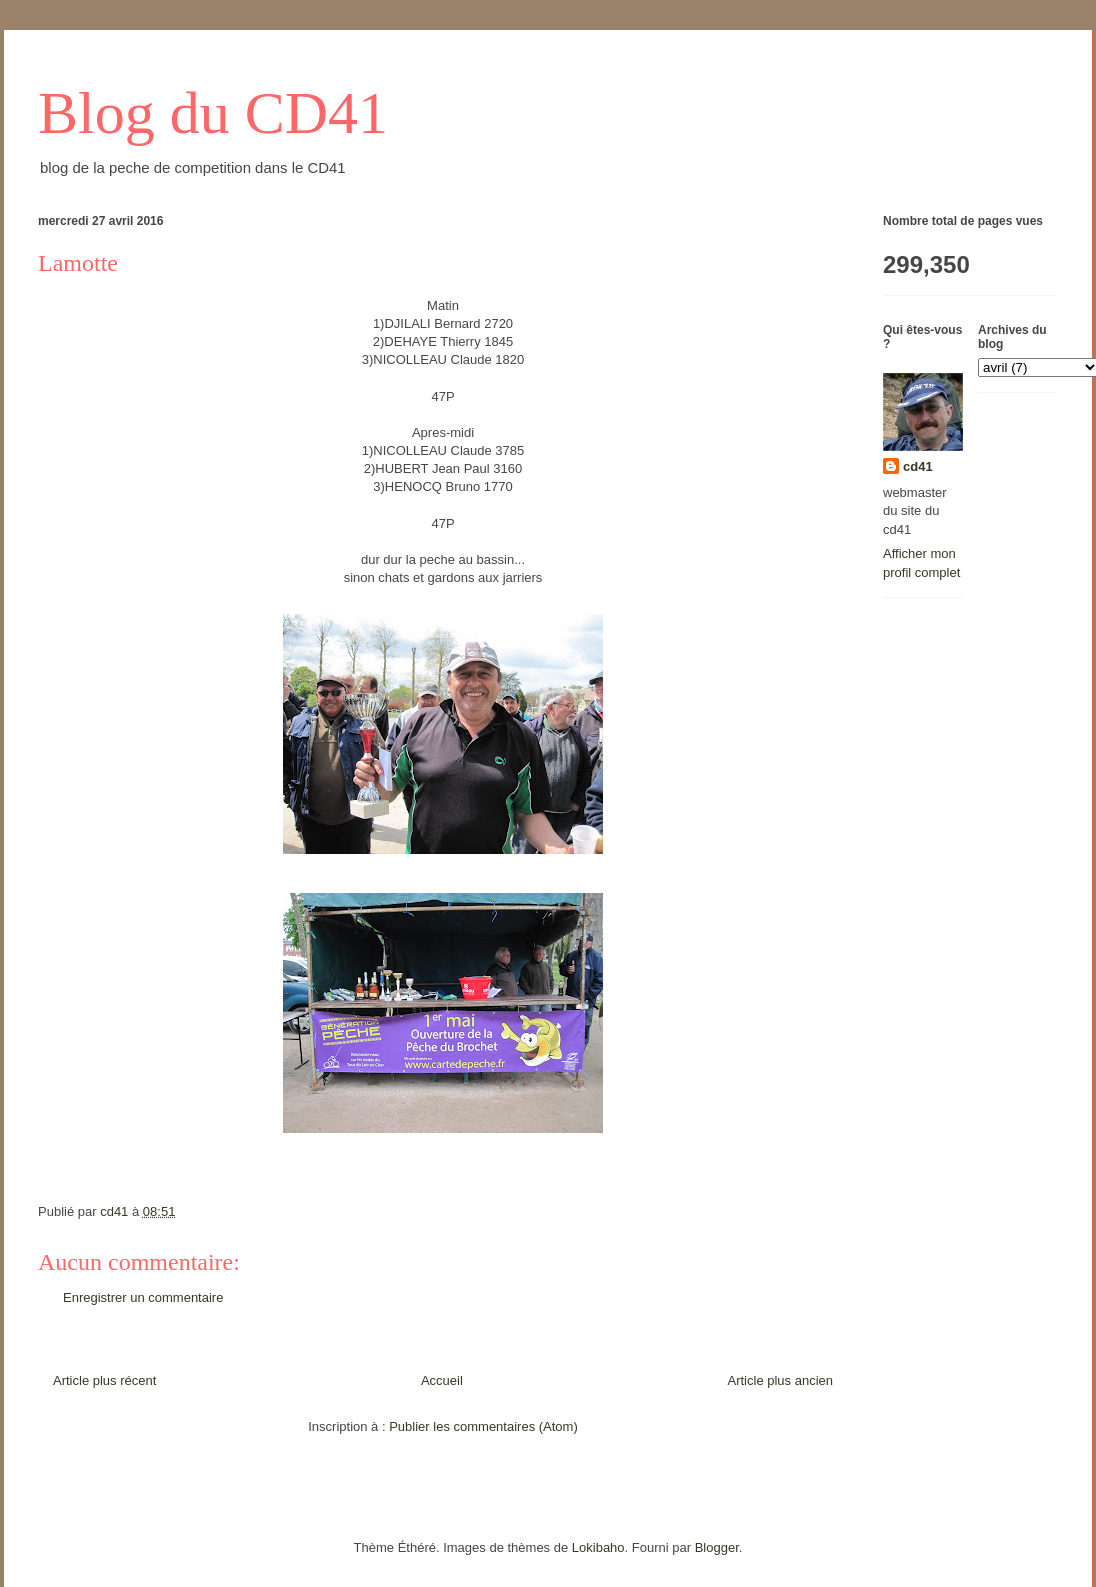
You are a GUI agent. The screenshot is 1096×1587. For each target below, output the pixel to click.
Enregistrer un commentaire (143, 1297)
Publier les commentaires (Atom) (483, 1426)
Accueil (442, 1380)
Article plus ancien (781, 1380)
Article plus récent (104, 1380)
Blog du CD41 (213, 113)
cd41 (918, 466)
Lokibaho (598, 1547)
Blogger (717, 1547)
